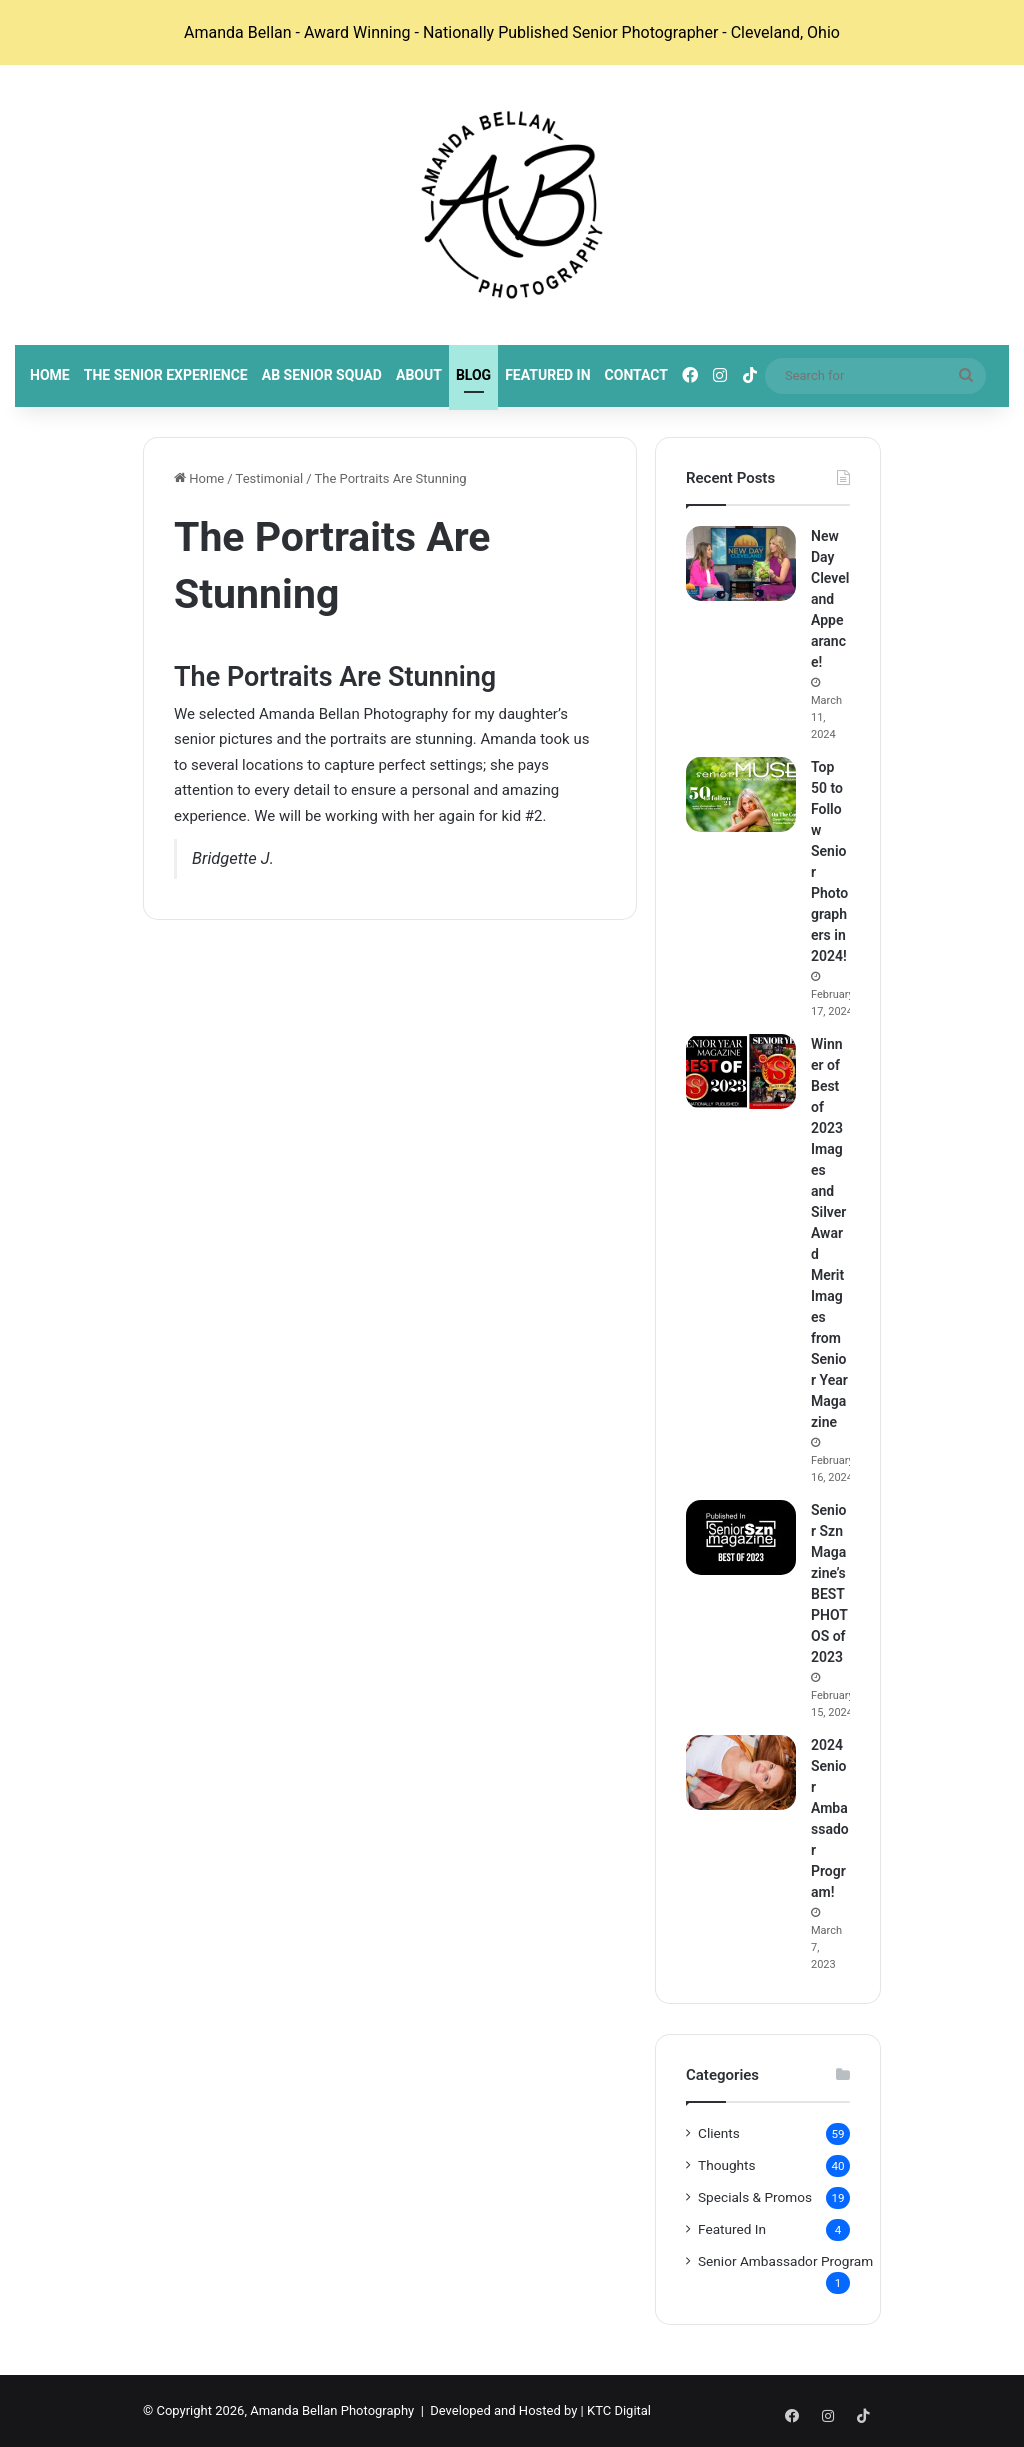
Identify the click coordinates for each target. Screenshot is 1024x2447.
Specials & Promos (755, 2197)
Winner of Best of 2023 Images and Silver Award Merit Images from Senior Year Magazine (829, 1233)
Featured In (547, 375)
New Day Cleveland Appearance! (830, 599)
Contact (636, 375)
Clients (719, 2133)
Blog (473, 375)
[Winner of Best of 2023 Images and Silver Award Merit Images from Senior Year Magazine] (741, 1071)
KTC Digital (619, 2410)
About (419, 375)
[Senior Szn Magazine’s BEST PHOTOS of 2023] (741, 1537)
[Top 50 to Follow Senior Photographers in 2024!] (741, 794)
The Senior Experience (166, 375)
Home (50, 375)
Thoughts (727, 2165)
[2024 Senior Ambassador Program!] (741, 1772)
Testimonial (270, 478)
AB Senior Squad (322, 375)
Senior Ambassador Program (785, 2261)
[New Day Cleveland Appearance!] (741, 563)
